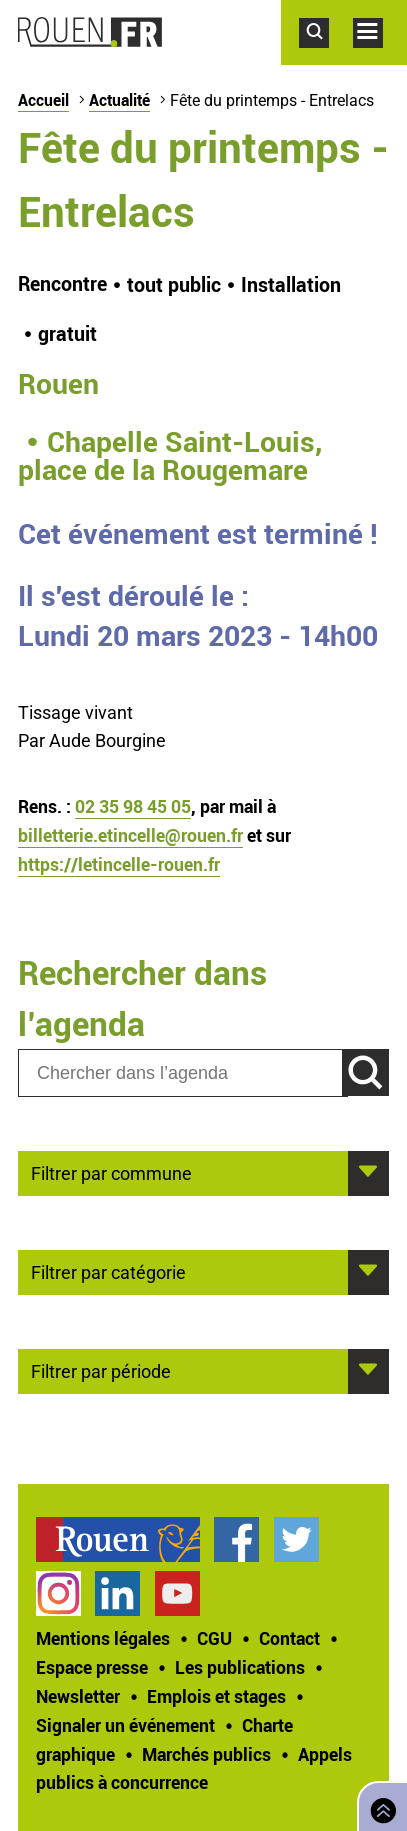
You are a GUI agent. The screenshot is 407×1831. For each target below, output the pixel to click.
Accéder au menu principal (380, 58)
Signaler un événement (125, 1725)
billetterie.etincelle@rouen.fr (130, 835)
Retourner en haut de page (379, 1804)
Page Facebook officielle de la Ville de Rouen (236, 1539)
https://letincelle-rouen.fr (119, 864)
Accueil (43, 100)
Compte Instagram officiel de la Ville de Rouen (58, 1593)
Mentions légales (103, 1638)
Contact (289, 1638)
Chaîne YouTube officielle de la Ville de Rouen (177, 1593)
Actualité (119, 100)
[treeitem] (125, 1539)
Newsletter (78, 1696)
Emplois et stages (216, 1696)
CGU (214, 1638)
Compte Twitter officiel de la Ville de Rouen (296, 1539)
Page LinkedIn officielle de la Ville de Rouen (117, 1593)
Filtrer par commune (111, 1172)
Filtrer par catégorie (108, 1271)
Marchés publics (206, 1754)
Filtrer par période (101, 1370)
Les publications (240, 1667)
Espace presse (92, 1667)
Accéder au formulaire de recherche (326, 58)
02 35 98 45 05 (133, 806)
